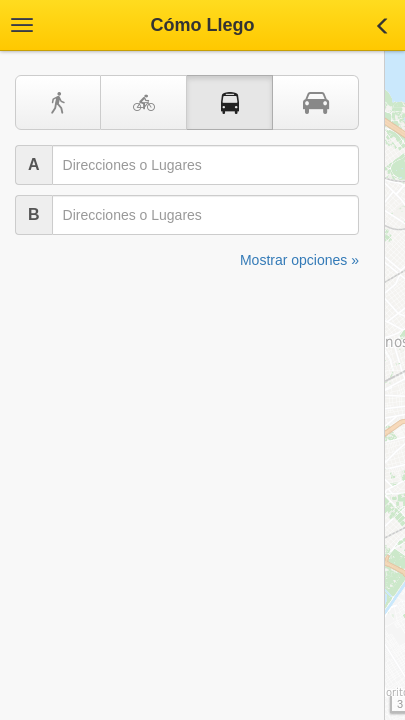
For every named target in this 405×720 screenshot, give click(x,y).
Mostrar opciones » (299, 260)
